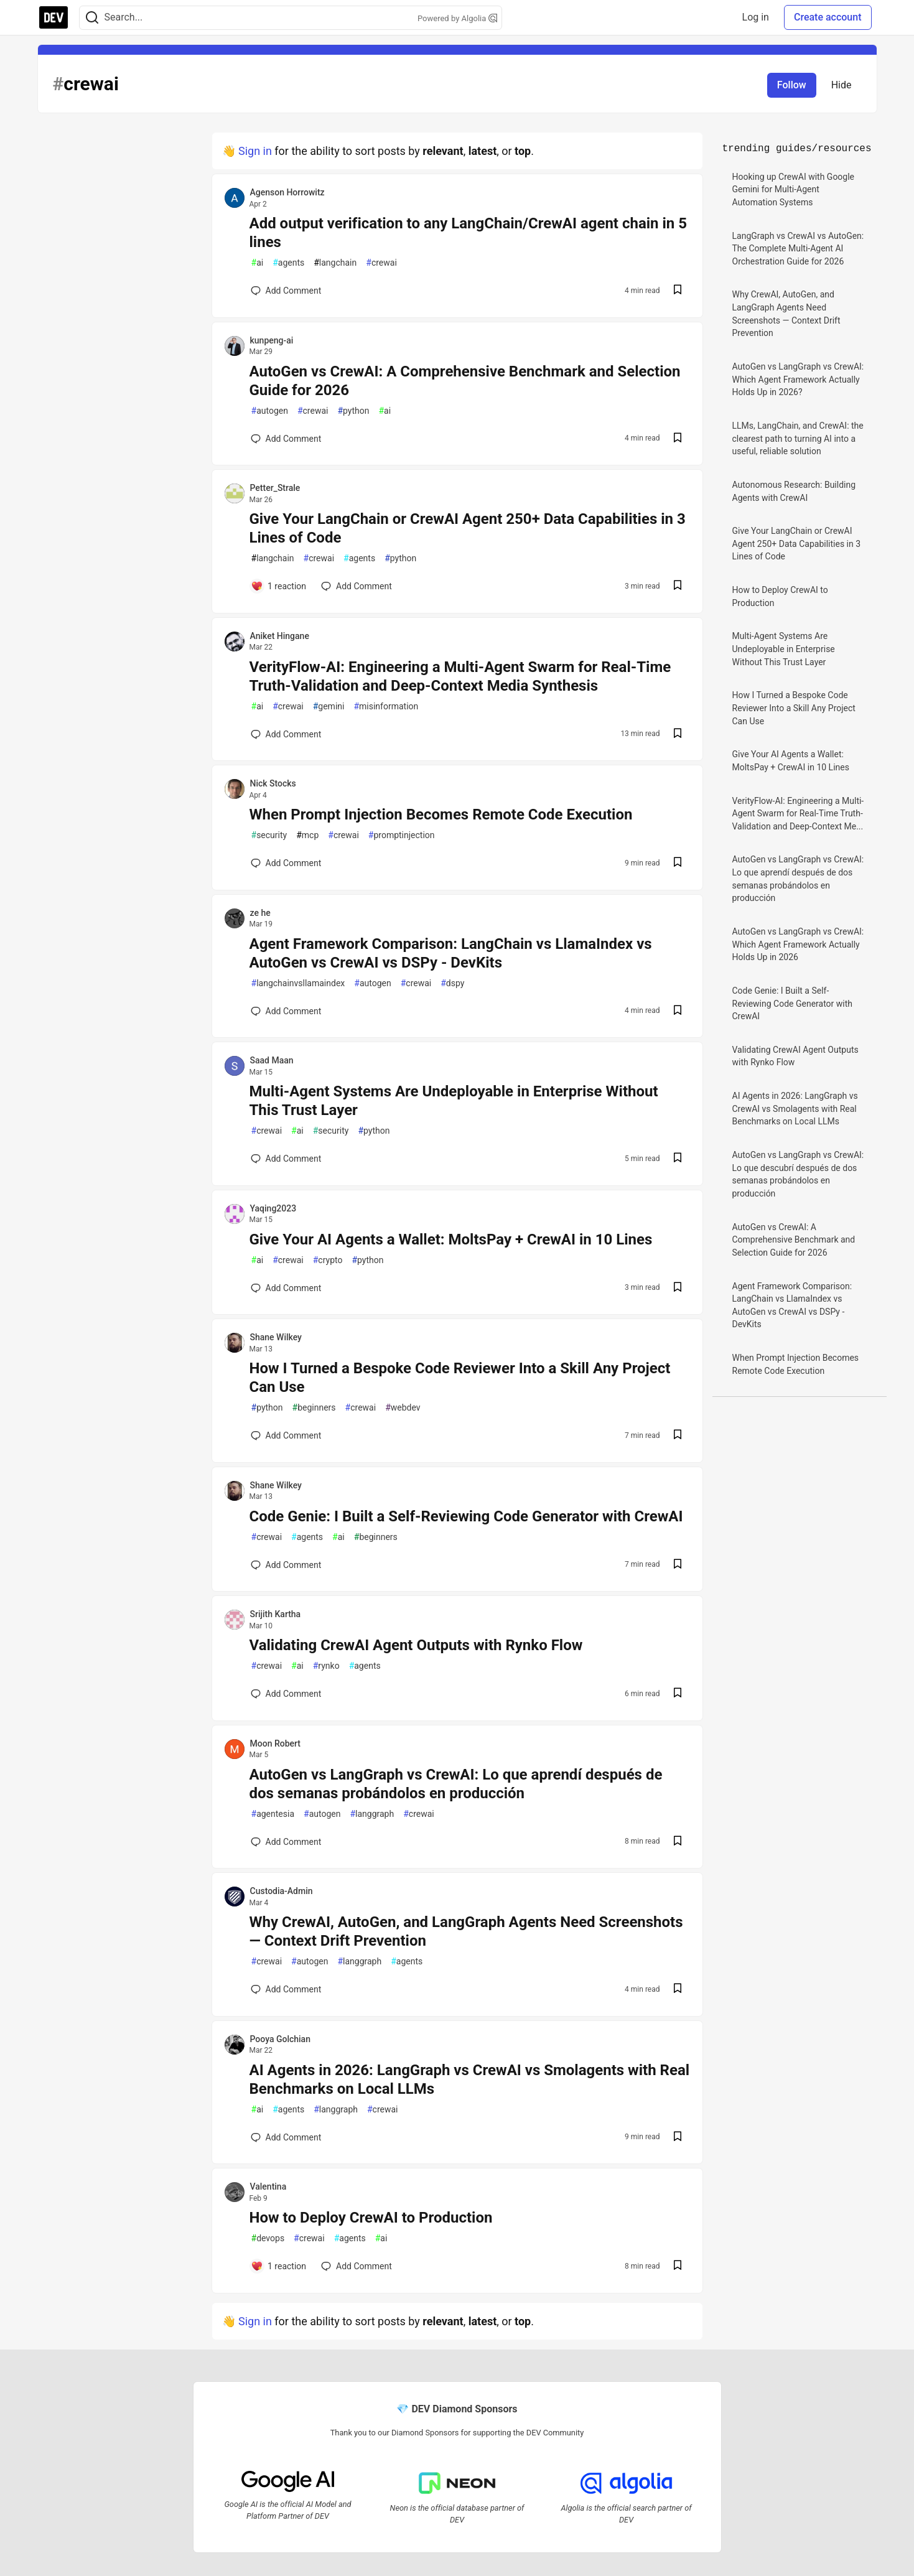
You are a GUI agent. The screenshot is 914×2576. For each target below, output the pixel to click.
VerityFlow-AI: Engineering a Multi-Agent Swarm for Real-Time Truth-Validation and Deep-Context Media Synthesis (460, 676)
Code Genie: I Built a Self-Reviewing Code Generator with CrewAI (466, 1516)
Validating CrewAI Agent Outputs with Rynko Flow (416, 1645)
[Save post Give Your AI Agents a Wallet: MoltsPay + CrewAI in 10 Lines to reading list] (677, 1288)
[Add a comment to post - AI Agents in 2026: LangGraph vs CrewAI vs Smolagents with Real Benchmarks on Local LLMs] (286, 2137)
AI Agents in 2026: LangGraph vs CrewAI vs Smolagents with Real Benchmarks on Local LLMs (469, 2079)
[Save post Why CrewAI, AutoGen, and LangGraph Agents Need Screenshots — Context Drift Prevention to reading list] (677, 1990)
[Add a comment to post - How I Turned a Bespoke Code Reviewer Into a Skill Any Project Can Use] (286, 1435)
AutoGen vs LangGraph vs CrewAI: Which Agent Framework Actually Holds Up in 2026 (798, 944)
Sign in (255, 150)
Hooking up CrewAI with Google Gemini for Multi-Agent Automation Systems (793, 189)
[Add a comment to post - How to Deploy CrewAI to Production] (278, 2266)
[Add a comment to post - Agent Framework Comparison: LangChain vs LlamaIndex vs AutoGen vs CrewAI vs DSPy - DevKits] (286, 1011)
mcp (307, 835)
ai (257, 262)
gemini (329, 706)
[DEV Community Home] (53, 17)
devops (268, 2238)
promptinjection (401, 835)
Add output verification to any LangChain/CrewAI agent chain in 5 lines (468, 233)
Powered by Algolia (457, 18)
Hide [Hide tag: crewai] (841, 85)
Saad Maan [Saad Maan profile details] (272, 1060)
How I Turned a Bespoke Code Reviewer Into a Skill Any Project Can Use (460, 1378)
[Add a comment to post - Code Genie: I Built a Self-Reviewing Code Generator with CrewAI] (286, 1565)
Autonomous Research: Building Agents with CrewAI (794, 491)
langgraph (372, 1814)
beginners (314, 1407)
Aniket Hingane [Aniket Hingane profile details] (279, 636)
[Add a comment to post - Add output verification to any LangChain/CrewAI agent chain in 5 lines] (286, 291)
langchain (335, 262)
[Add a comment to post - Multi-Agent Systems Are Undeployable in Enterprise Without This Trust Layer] (286, 1159)
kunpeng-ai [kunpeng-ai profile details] (272, 340)
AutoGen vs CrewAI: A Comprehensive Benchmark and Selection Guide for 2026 (465, 381)
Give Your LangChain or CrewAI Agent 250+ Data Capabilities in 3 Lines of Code (467, 528)
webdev (402, 1407)
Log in (755, 17)
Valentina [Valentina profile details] (268, 2186)
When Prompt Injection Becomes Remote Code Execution (441, 814)
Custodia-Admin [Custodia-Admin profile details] (281, 1891)
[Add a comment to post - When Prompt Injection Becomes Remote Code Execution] (286, 863)
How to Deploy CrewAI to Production (371, 2217)
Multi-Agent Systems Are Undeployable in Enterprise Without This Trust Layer (453, 1101)
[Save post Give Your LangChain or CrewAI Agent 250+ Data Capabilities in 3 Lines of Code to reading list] (677, 586)
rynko (326, 1666)
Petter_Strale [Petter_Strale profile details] (275, 488)
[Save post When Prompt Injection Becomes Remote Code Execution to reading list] (677, 863)
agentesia (273, 1814)
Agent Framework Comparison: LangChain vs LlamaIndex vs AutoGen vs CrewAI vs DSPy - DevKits (450, 953)
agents (288, 262)
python (353, 411)
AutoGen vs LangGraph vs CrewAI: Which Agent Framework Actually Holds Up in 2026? (798, 379)
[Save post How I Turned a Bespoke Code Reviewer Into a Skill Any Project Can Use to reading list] (677, 1436)
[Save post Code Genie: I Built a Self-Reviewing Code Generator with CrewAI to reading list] (677, 1565)
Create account (828, 17)
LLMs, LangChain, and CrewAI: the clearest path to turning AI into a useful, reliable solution (798, 438)
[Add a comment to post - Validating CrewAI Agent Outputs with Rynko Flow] (286, 1694)
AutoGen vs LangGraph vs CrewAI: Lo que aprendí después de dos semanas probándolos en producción (456, 1784)
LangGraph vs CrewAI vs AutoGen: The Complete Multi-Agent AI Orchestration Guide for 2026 (798, 248)
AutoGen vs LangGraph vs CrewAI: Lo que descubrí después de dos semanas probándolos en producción (798, 1174)
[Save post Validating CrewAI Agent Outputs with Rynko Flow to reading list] (677, 1694)
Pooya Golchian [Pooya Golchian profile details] (280, 2039)
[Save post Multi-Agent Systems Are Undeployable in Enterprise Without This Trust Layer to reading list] (677, 1159)
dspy (452, 983)
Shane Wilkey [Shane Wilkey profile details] (276, 1337)
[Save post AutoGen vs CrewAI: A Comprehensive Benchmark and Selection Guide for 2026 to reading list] (677, 439)
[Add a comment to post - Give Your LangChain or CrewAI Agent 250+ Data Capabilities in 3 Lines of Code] (278, 586)
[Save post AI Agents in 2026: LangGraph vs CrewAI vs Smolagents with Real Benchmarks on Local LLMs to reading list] (677, 2138)
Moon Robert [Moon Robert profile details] (275, 1743)
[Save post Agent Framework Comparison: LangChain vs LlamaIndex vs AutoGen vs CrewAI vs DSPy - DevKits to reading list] (677, 1011)
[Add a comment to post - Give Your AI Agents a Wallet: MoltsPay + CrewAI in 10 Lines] (286, 1288)
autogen (269, 411)
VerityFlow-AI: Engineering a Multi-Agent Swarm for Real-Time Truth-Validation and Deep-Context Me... (798, 813)
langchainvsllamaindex (298, 983)
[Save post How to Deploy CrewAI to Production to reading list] (677, 2266)
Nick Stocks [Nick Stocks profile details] (273, 783)
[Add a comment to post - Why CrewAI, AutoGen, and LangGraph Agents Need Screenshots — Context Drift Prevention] (286, 1989)
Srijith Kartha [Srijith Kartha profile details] (275, 1614)
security (269, 835)
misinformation (385, 706)
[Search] (92, 17)
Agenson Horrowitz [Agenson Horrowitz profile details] (287, 192)
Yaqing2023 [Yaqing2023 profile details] (273, 1208)
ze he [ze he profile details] (260, 913)
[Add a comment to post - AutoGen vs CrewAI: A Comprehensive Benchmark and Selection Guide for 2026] (286, 439)
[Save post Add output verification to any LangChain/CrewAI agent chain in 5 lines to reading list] (677, 291)
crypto (328, 1260)
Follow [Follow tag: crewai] (791, 85)
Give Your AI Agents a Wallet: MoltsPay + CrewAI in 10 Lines (451, 1239)
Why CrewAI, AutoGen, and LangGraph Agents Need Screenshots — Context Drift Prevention (466, 1931)
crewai (381, 262)
